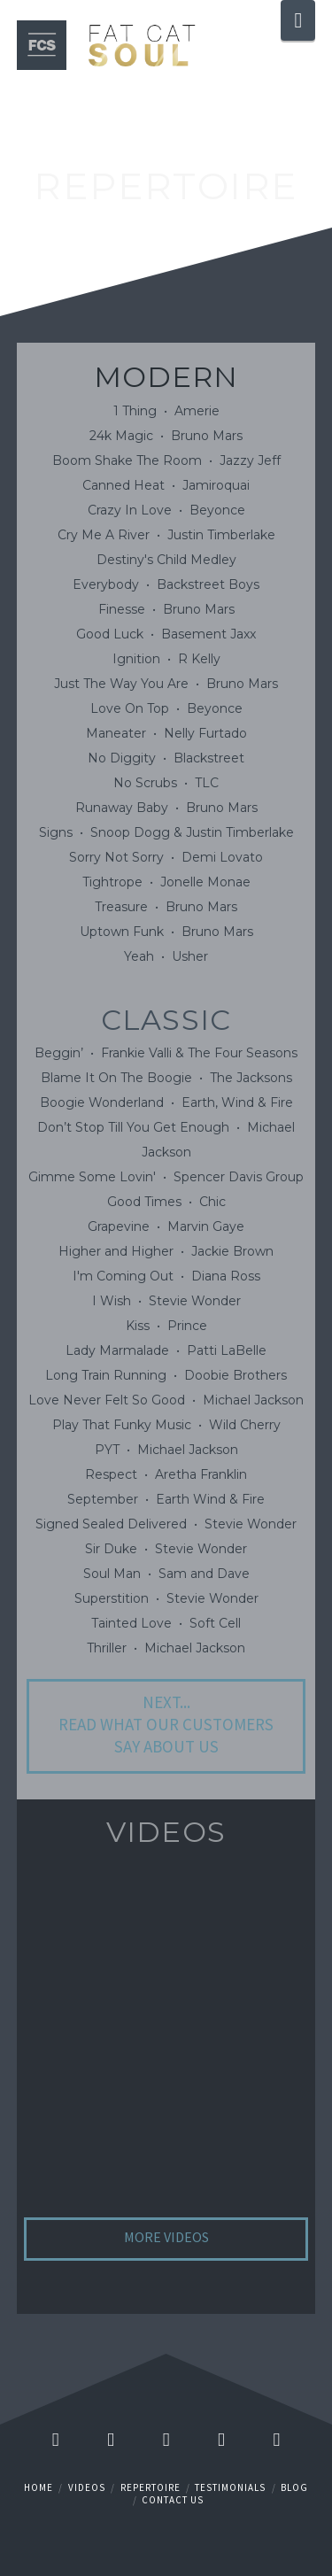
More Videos (166, 2237)
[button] (298, 20)
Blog (294, 2487)
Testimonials (230, 2487)
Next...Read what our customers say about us (166, 1723)
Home (38, 2487)
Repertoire (150, 2487)
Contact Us (173, 2500)
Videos (86, 2487)
